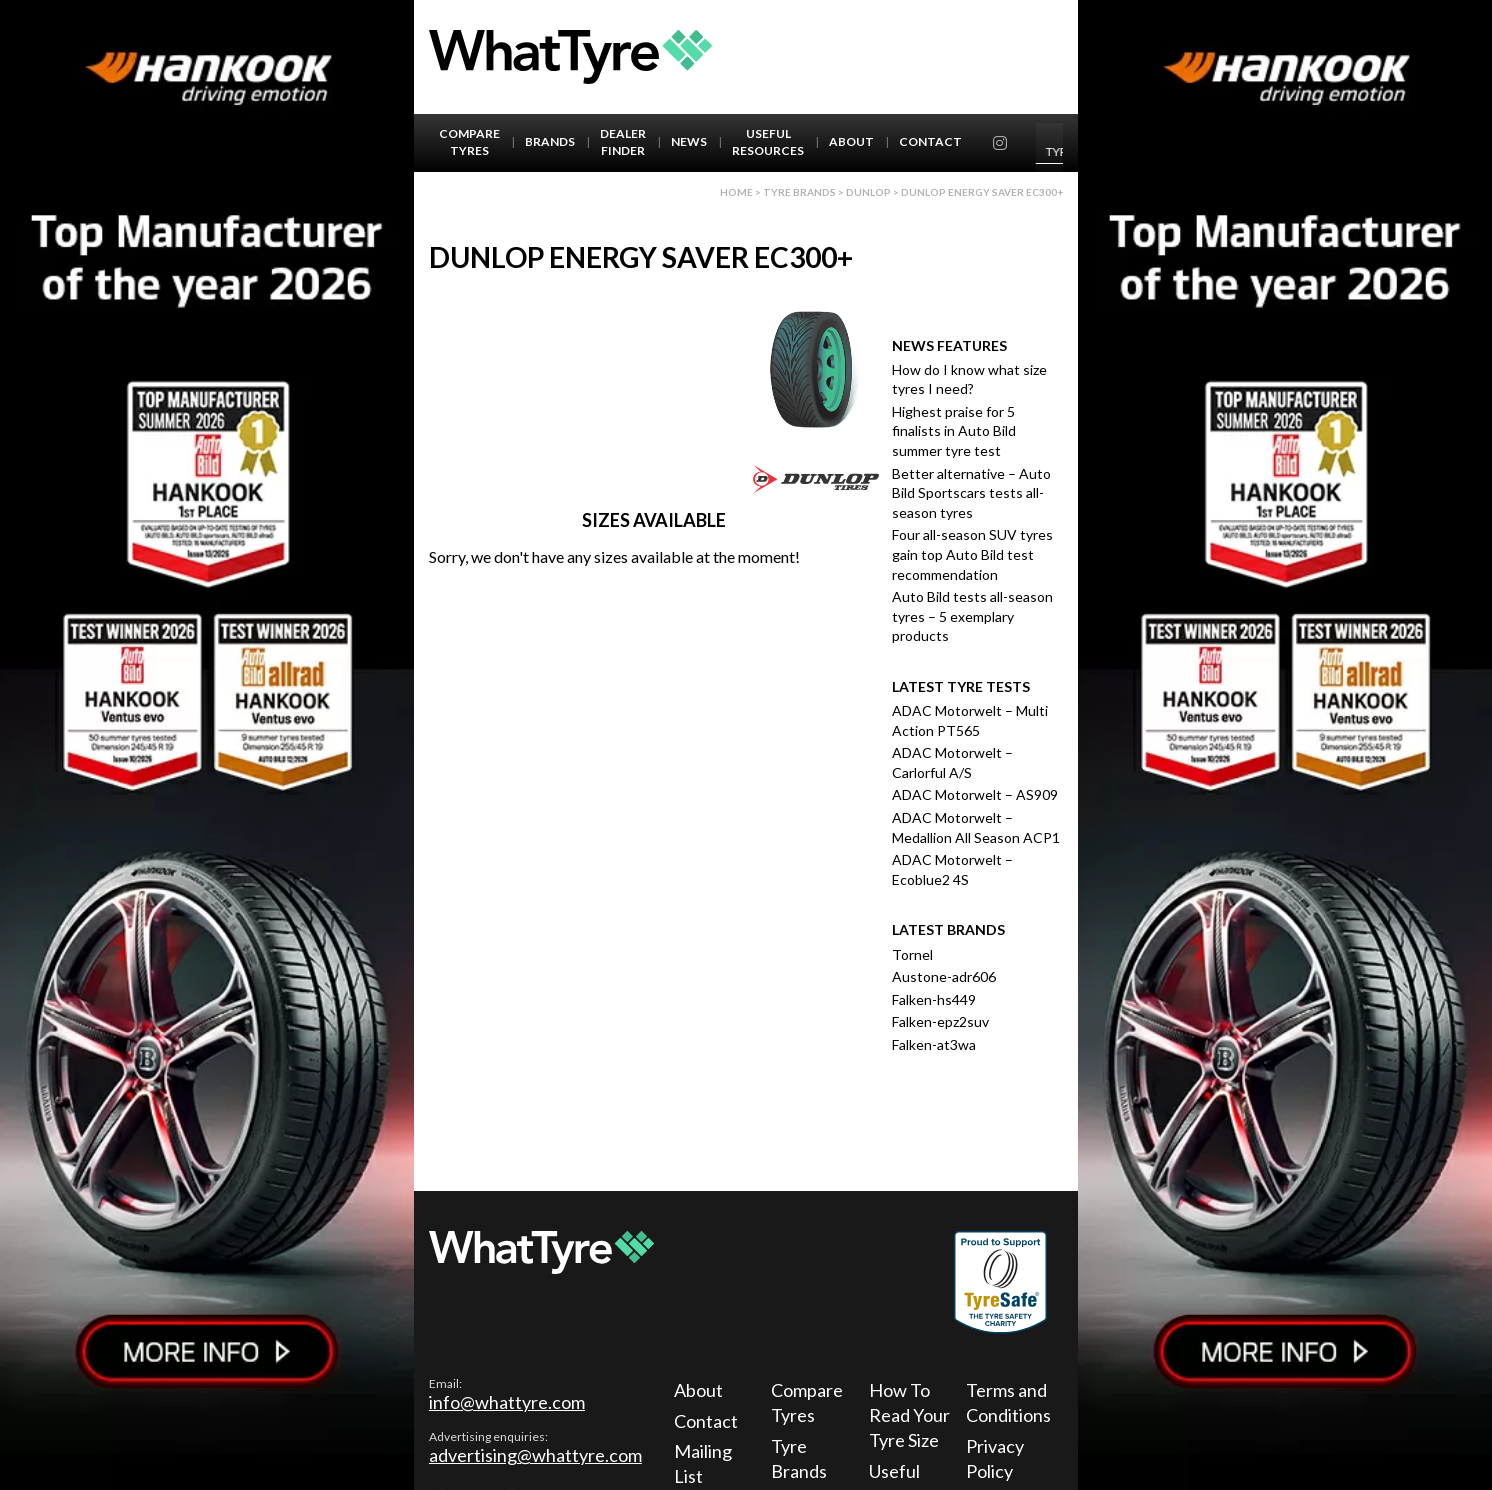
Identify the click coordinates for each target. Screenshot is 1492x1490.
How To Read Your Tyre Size (909, 1415)
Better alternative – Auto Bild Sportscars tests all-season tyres (971, 493)
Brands (550, 141)
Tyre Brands (799, 1458)
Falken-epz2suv (940, 1021)
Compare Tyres (469, 142)
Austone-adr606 (944, 976)
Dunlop (868, 192)
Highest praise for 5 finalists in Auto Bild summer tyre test (954, 431)
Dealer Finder (623, 142)
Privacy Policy (995, 1458)
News (689, 141)
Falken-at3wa (934, 1044)
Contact (930, 141)
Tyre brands (799, 192)
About (851, 141)
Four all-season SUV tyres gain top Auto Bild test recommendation (972, 554)
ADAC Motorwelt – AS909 (975, 794)
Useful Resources (768, 142)
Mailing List (703, 1463)
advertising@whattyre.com (535, 1455)
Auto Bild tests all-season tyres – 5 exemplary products (972, 616)
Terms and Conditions (1008, 1402)
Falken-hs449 (934, 999)
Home (736, 192)
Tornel (912, 954)
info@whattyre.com (507, 1402)
